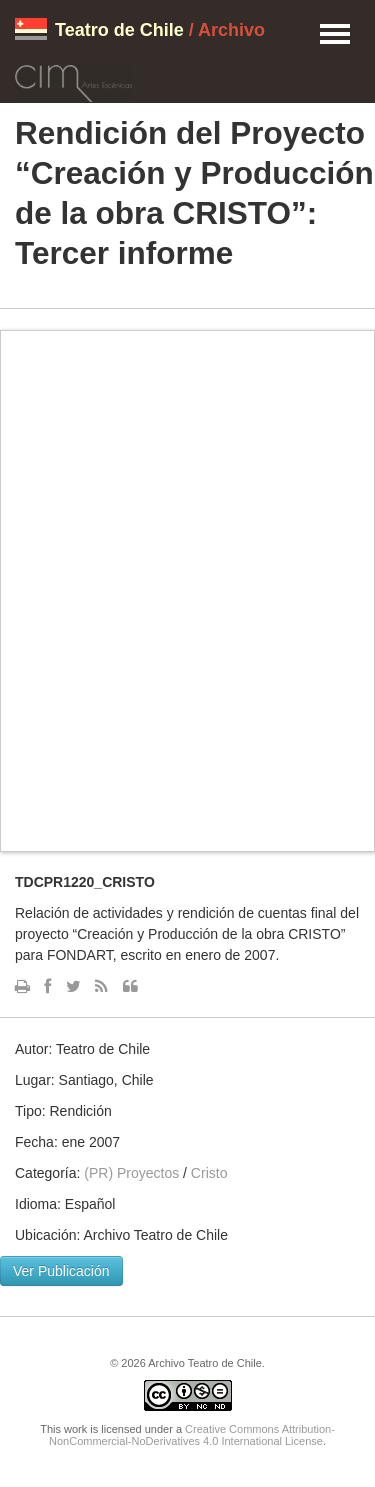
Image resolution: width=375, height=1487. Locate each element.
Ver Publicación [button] (61, 1271)
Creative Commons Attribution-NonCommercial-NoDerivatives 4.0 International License (192, 1435)
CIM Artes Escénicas (73, 80)
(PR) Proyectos (131, 1173)
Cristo (209, 1173)
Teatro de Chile (119, 30)
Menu (335, 35)
